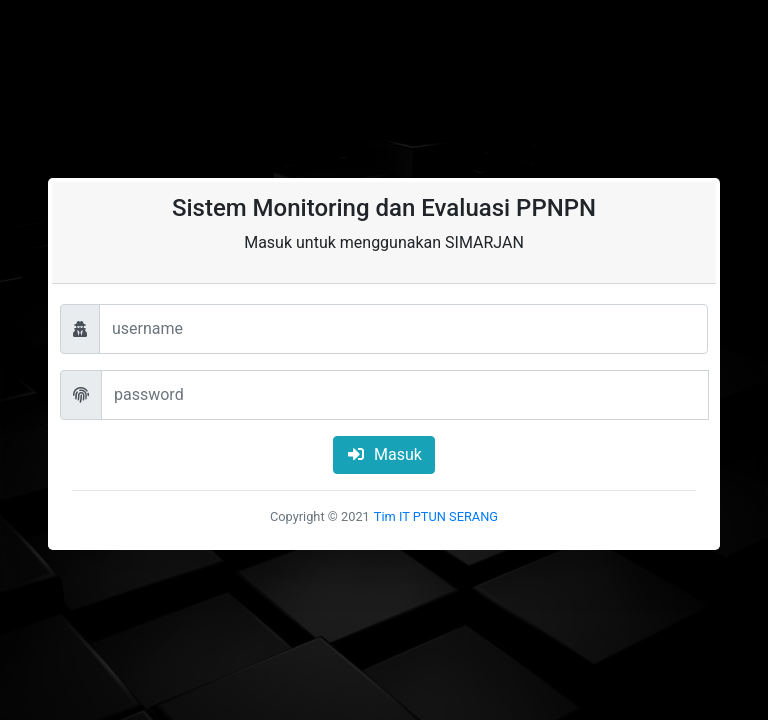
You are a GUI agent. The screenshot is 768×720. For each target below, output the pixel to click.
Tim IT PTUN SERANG (436, 516)
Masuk (384, 454)
